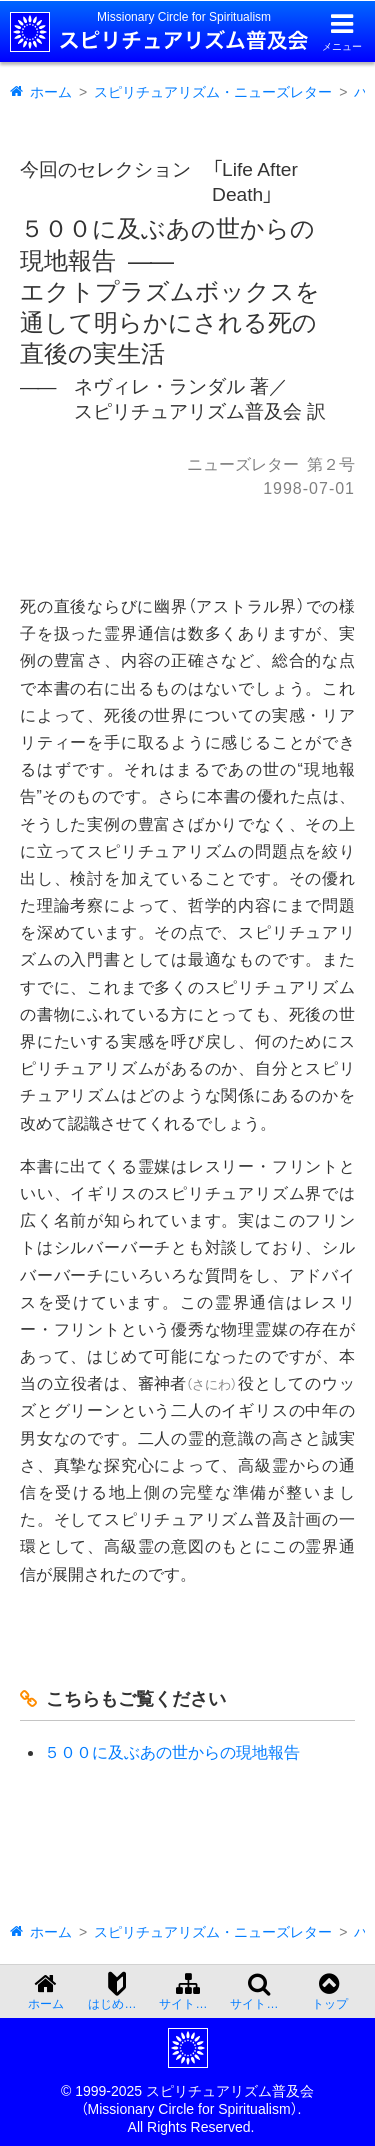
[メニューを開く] (341, 31)
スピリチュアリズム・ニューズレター (213, 92)
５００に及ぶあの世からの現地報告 (172, 1752)
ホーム (51, 92)
